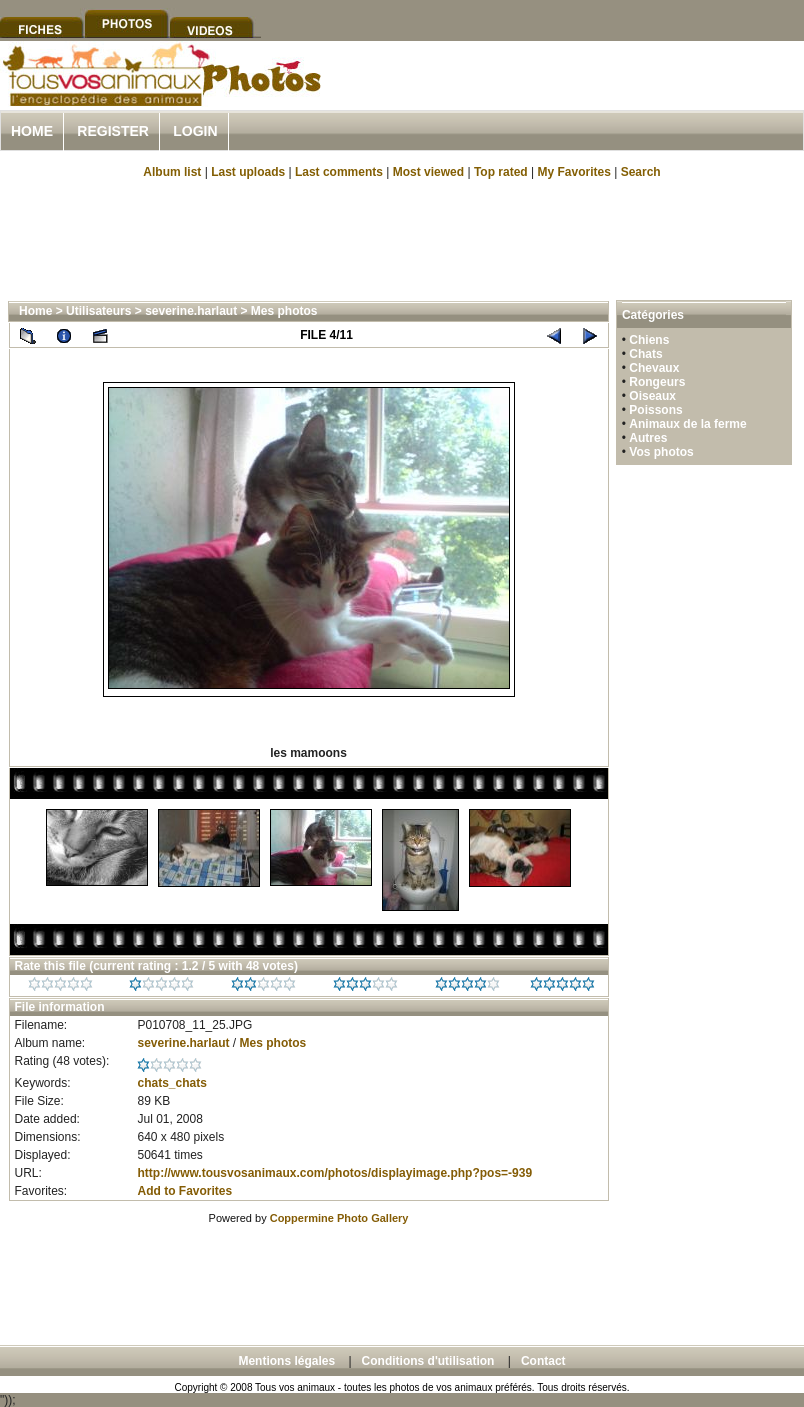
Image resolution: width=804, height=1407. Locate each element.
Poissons (655, 410)
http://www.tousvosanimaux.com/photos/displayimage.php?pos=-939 (334, 1173)
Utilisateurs (98, 311)
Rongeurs (657, 382)
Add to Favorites (184, 1191)
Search (641, 172)
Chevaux (654, 368)
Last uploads (248, 172)
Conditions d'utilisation (428, 1361)
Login (195, 131)
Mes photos (284, 311)
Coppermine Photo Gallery (339, 1218)
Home (32, 131)
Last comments (339, 172)
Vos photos (661, 452)
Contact (543, 1361)
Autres (648, 438)
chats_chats (171, 1083)
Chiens (649, 340)
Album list (172, 172)
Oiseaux (652, 396)
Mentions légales (286, 1361)
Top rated (501, 172)
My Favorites (574, 172)
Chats (645, 354)
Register (113, 131)
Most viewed (428, 172)
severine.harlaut (191, 311)
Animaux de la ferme (687, 424)
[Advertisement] (402, 238)
